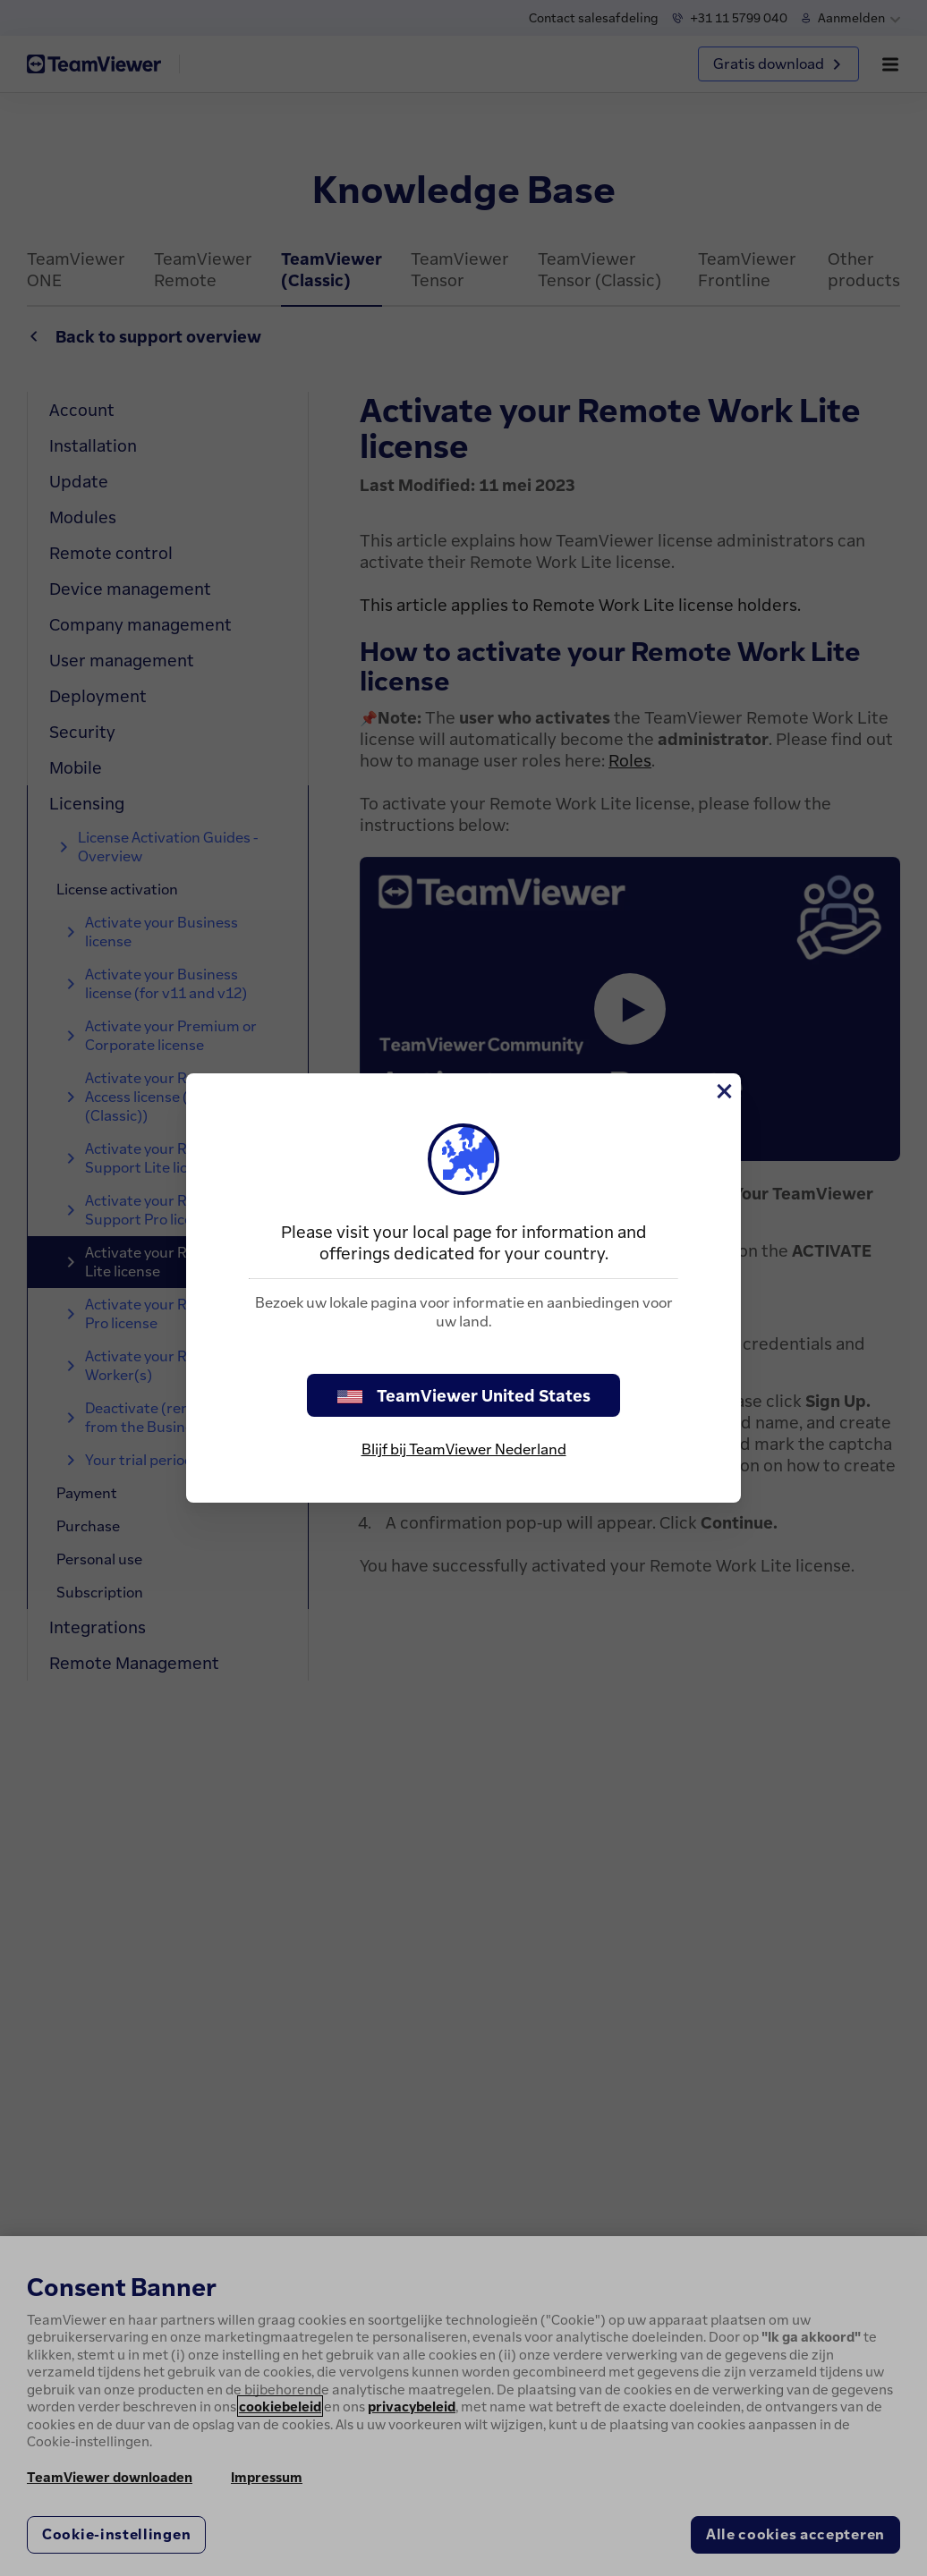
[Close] (723, 1091)
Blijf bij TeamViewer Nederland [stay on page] (463, 1449)
